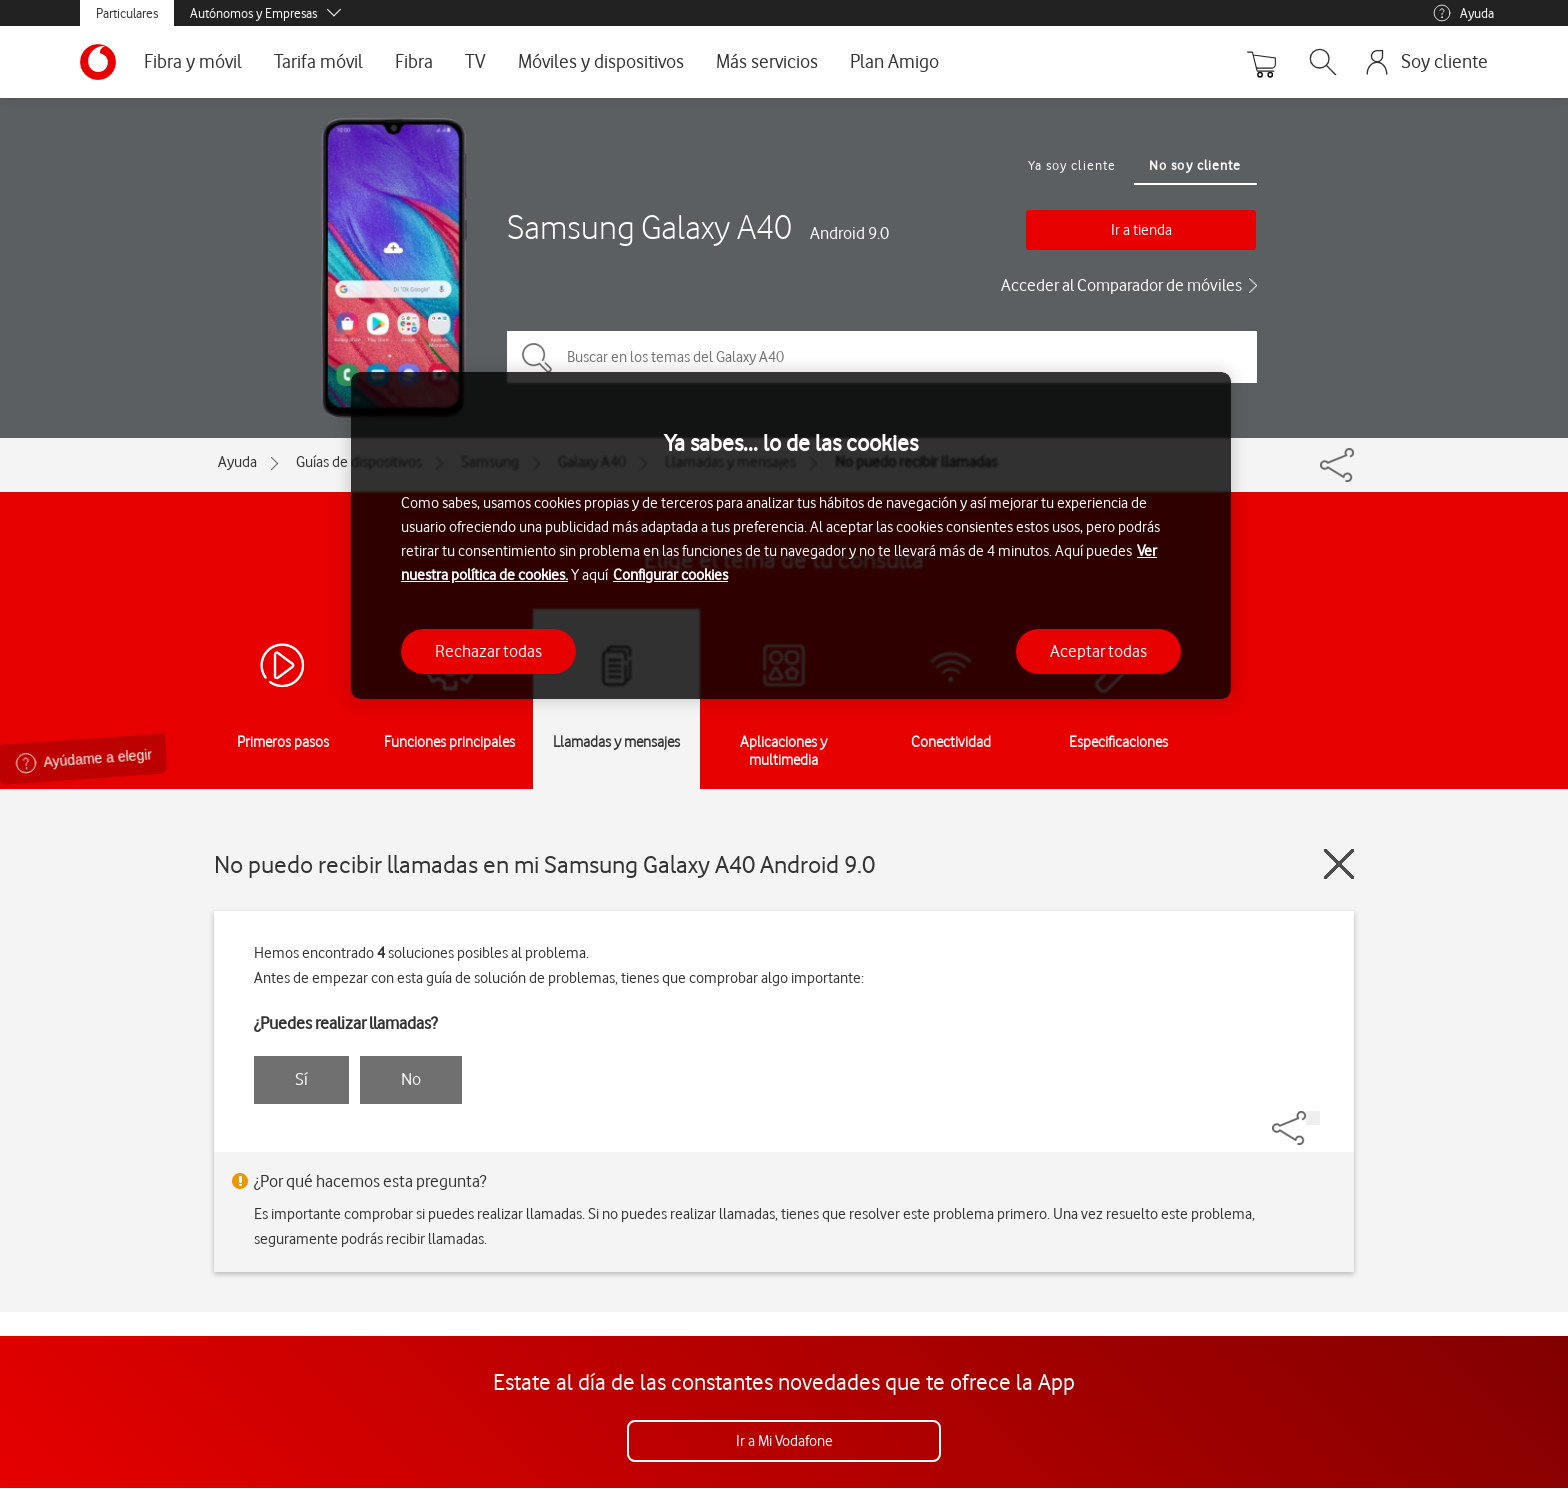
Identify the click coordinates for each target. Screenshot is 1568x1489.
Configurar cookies (670, 575)
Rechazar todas (488, 651)
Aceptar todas (1098, 651)
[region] (791, 535)
